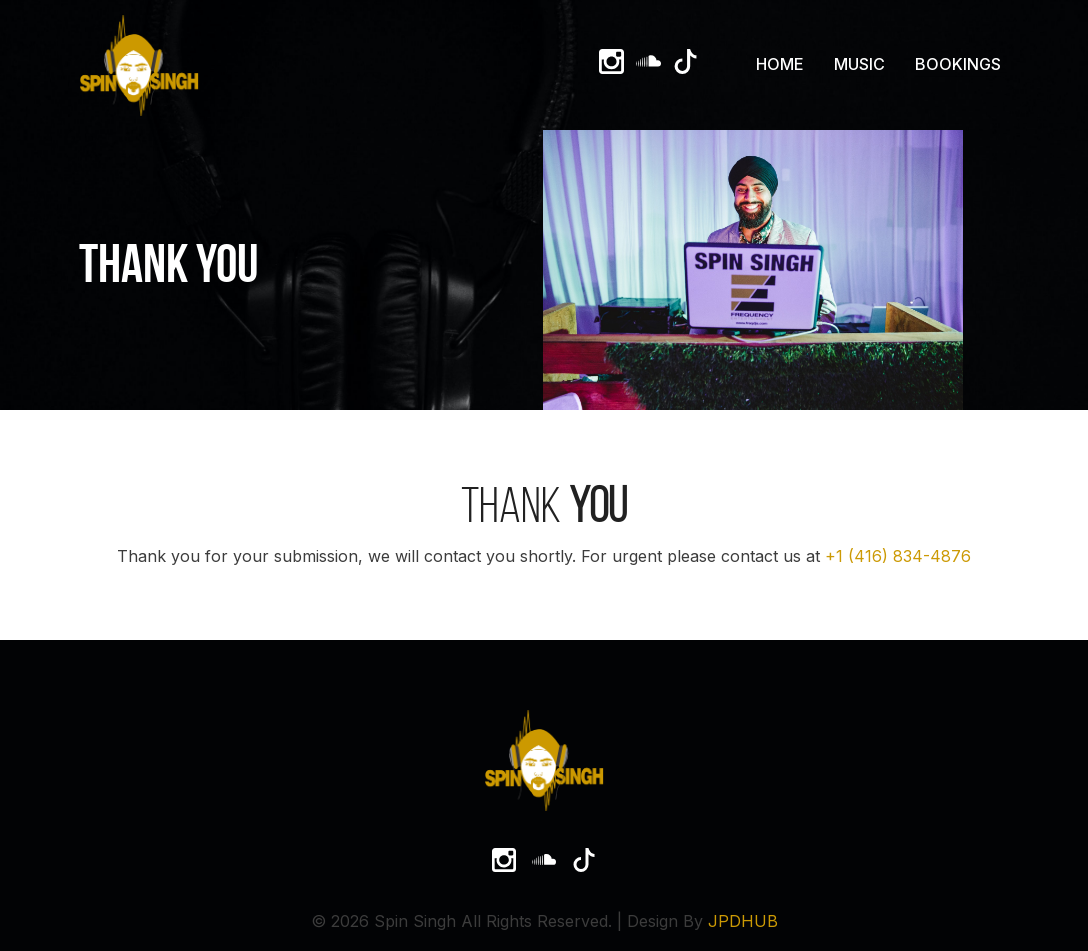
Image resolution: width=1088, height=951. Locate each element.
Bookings (958, 64)
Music (859, 64)
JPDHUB (743, 921)
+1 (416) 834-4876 (898, 556)
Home (780, 64)
